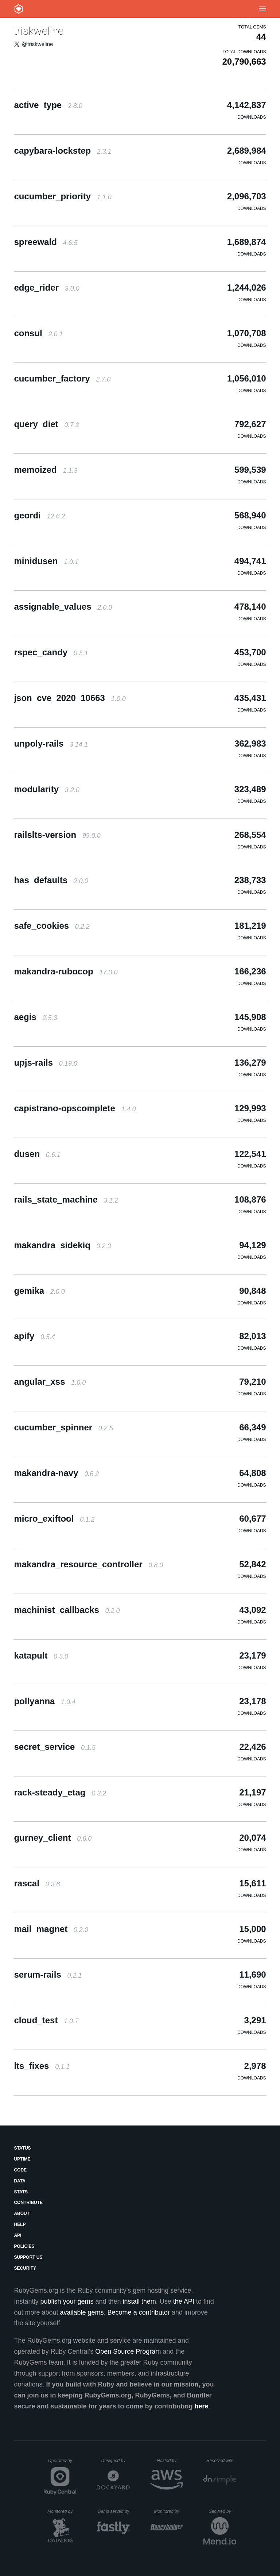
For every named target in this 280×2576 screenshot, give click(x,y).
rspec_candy (51, 652)
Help (20, 2224)
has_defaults (51, 880)
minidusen (46, 561)
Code (20, 2170)
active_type (48, 105)
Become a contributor (139, 2312)
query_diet (46, 424)
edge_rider (46, 287)
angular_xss (50, 1382)
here (202, 2406)
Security (25, 2268)
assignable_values (63, 607)
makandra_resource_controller (88, 1564)
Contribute (28, 2202)
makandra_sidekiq (62, 1245)
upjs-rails (45, 1062)
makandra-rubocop (65, 971)
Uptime (22, 2159)
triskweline (38, 30)
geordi (39, 515)
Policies (24, 2246)
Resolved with (221, 2460)
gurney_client (53, 1838)
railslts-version (57, 835)
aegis (35, 1017)
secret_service (55, 1747)
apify (34, 1336)
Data (20, 2181)
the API (183, 2301)
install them (139, 2301)
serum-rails (48, 1974)
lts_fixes (42, 2066)
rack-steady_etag (60, 1792)
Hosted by (170, 2460)
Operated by (62, 2463)
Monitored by (62, 2511)
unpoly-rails (51, 743)
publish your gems (66, 2301)
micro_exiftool (54, 1518)
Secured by (222, 2511)
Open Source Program (128, 2351)
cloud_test (46, 2020)
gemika (39, 1291)
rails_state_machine (66, 1199)
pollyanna (44, 1701)
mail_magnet (51, 1929)
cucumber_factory (62, 378)
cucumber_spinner (63, 1427)
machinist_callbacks (67, 1610)
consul (38, 333)
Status (22, 2148)
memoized (45, 470)
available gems (82, 2312)
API (17, 2235)
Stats (21, 2191)
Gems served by (113, 2511)
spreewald (45, 242)
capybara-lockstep (62, 151)
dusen (37, 1154)
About (22, 2213)
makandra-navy (56, 1473)
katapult (41, 1655)
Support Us (28, 2257)
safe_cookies (51, 926)
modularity (46, 789)
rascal (37, 1883)
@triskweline (37, 44)
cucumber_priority (62, 196)
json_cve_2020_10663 (69, 698)
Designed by (115, 2460)
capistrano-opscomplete (75, 1108)
